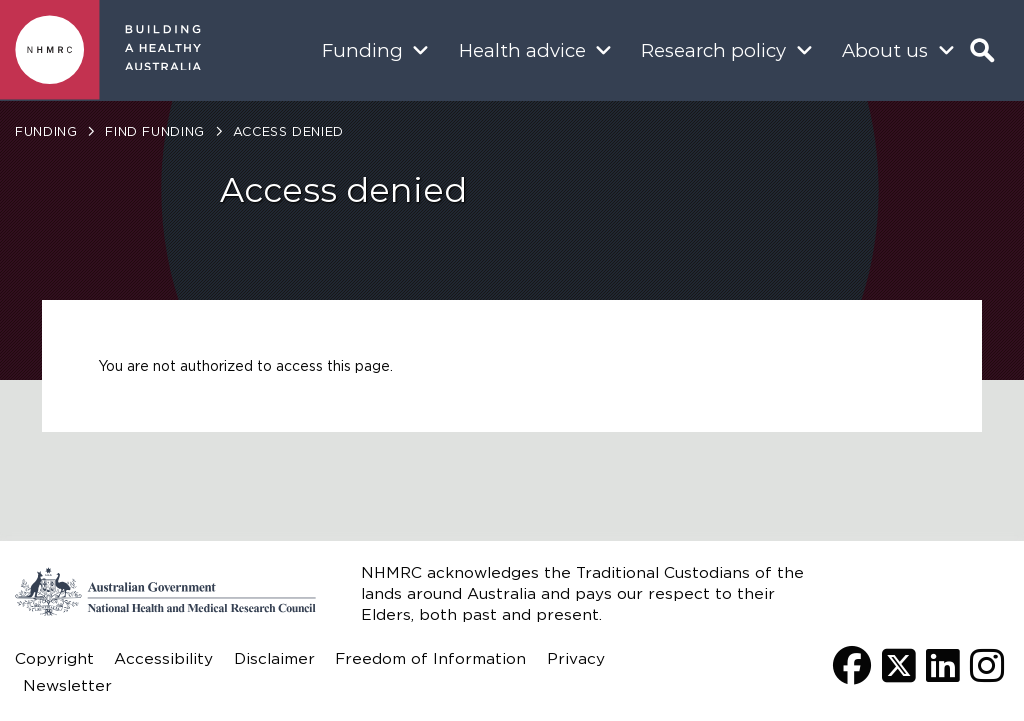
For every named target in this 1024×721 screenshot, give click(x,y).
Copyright (54, 658)
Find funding (155, 131)
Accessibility (163, 658)
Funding (362, 50)
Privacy (576, 658)
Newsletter (67, 685)
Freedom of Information (430, 658)
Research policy (713, 50)
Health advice (522, 50)
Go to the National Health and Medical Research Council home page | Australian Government (165, 592)
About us (885, 50)
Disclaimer (274, 658)
